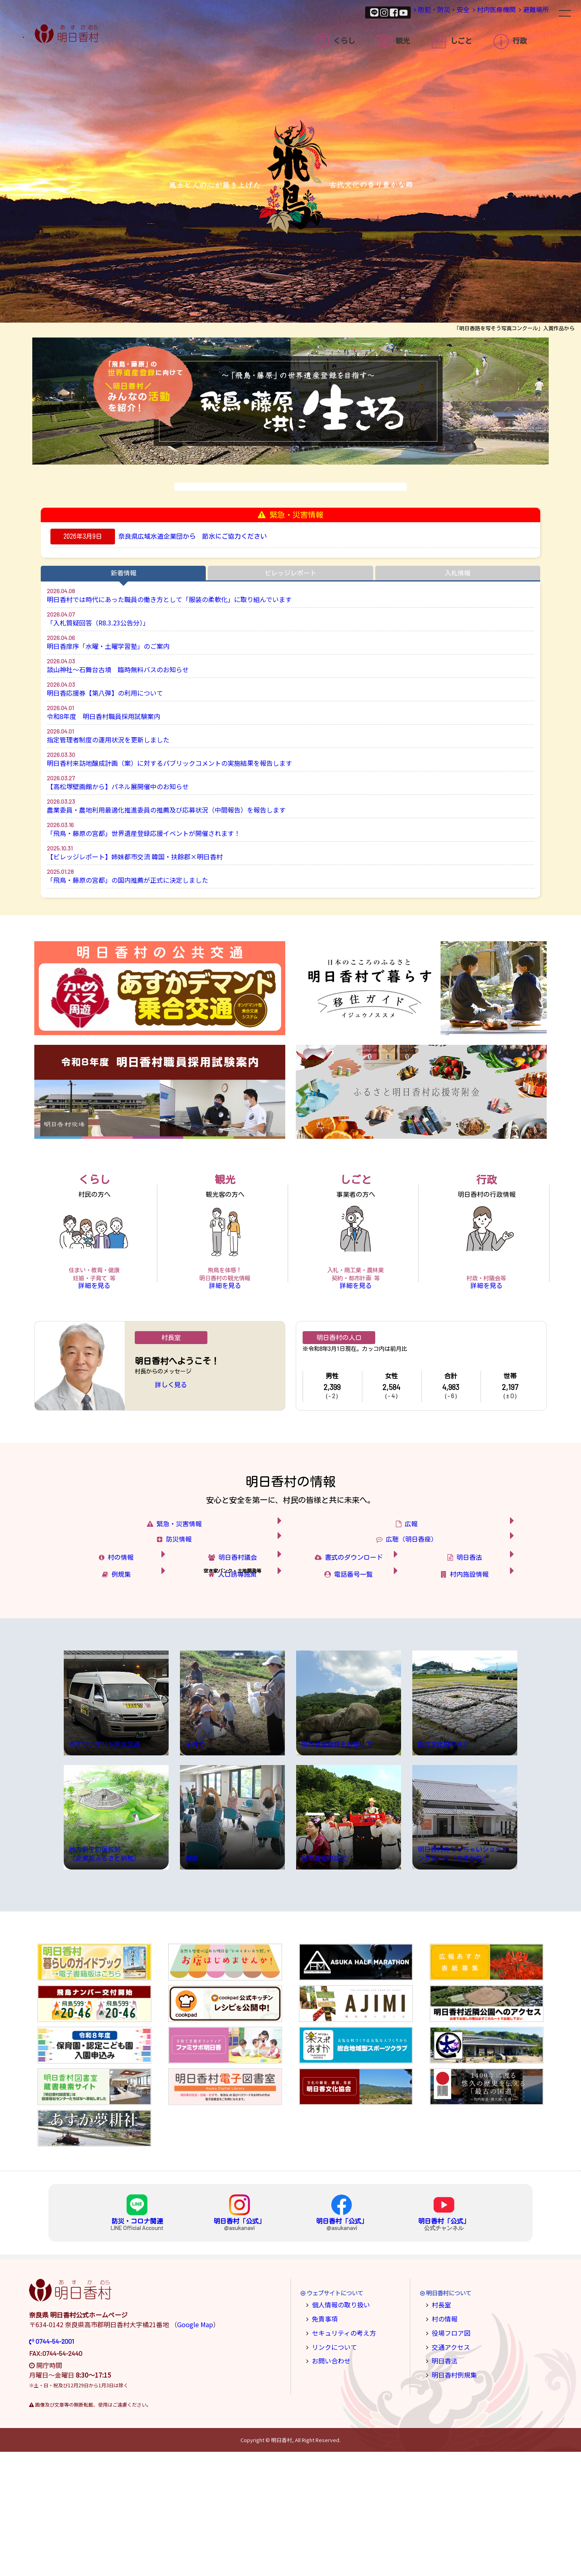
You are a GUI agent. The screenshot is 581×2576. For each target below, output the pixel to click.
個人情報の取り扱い (336, 2428)
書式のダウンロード (356, 1635)
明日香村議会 (245, 1635)
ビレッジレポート (290, 573)
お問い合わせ (328, 2481)
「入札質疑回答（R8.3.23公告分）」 (98, 622)
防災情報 (218, 1591)
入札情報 (457, 573)
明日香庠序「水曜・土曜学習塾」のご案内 (108, 646)
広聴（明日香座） (442, 1591)
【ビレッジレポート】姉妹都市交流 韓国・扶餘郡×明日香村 (135, 856)
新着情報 (123, 573)
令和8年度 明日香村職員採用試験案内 (103, 716)
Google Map (195, 2448)
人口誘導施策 (245, 1678)
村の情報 (132, 1635)
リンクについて (331, 2467)
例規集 (133, 1678)
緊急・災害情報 (212, 1555)
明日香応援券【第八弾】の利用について (105, 693)
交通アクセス (448, 2467)
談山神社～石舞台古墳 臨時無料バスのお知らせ (118, 669)
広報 (454, 1555)
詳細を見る (94, 1299)
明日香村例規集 (451, 2494)
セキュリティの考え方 (339, 2454)
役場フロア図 (448, 2454)
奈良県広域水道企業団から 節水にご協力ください (192, 536)
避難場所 (526, 12)
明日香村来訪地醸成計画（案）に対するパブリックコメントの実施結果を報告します (169, 763)
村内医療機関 (472, 12)
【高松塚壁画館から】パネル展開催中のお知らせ (118, 786)
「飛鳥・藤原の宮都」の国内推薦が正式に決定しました (127, 880)
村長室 (439, 2428)
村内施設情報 (477, 1678)
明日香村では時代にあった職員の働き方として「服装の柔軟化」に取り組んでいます (169, 599)
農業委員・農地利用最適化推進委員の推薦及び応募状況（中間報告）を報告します (166, 810)
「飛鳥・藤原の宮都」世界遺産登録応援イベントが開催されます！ (143, 833)
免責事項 (322, 2441)
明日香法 (480, 1635)
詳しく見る (171, 1405)
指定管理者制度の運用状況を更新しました (108, 739)
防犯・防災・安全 (406, 12)
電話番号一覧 (361, 1678)
